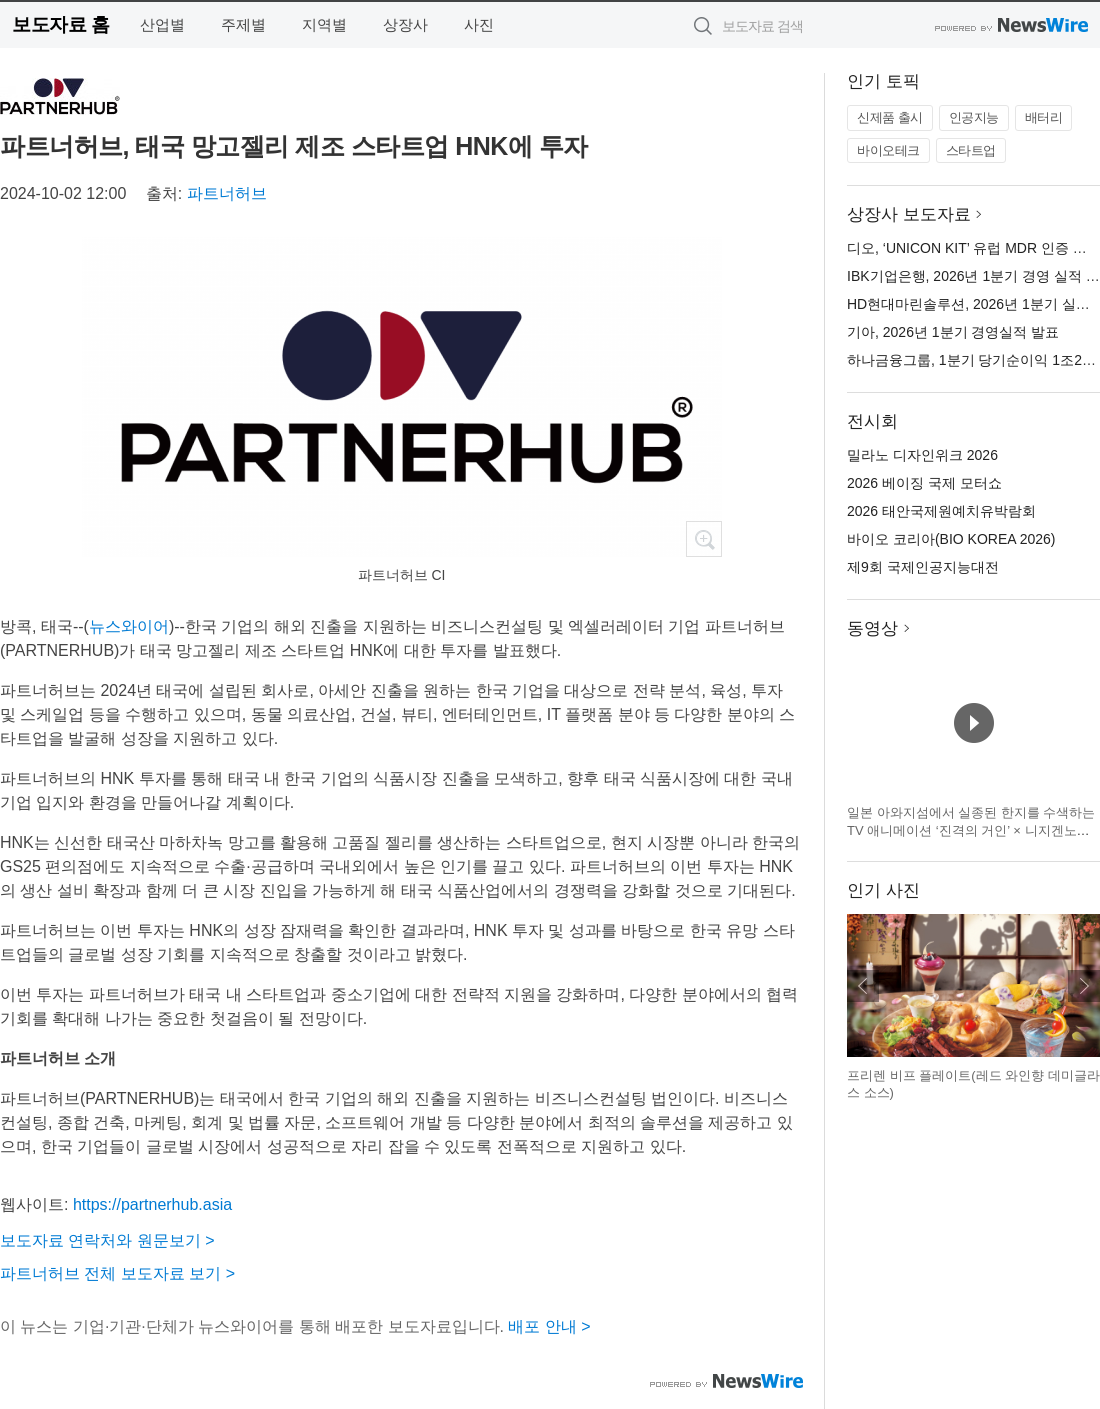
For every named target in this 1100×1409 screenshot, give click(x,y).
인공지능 (974, 117)
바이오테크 (888, 150)
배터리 (1044, 117)
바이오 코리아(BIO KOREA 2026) (951, 539)
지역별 (324, 24)
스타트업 (971, 150)
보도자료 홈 (60, 24)
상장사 (405, 24)
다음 (1084, 986)
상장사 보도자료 (909, 214)
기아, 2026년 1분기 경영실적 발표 (953, 332)
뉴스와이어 (129, 626)
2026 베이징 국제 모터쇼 (924, 483)
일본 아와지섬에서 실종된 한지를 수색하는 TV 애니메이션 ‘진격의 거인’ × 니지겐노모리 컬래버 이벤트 (971, 830)
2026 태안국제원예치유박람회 (941, 511)
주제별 (243, 24)
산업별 (162, 24)
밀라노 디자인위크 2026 (922, 455)
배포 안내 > (549, 1326)
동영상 (872, 628)
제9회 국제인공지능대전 (923, 567)
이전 (863, 986)
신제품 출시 (890, 117)
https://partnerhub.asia (152, 1204)
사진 (479, 24)
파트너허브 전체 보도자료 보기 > (117, 1273)
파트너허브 (227, 193)
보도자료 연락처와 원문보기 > (107, 1240)
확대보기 (704, 539)
